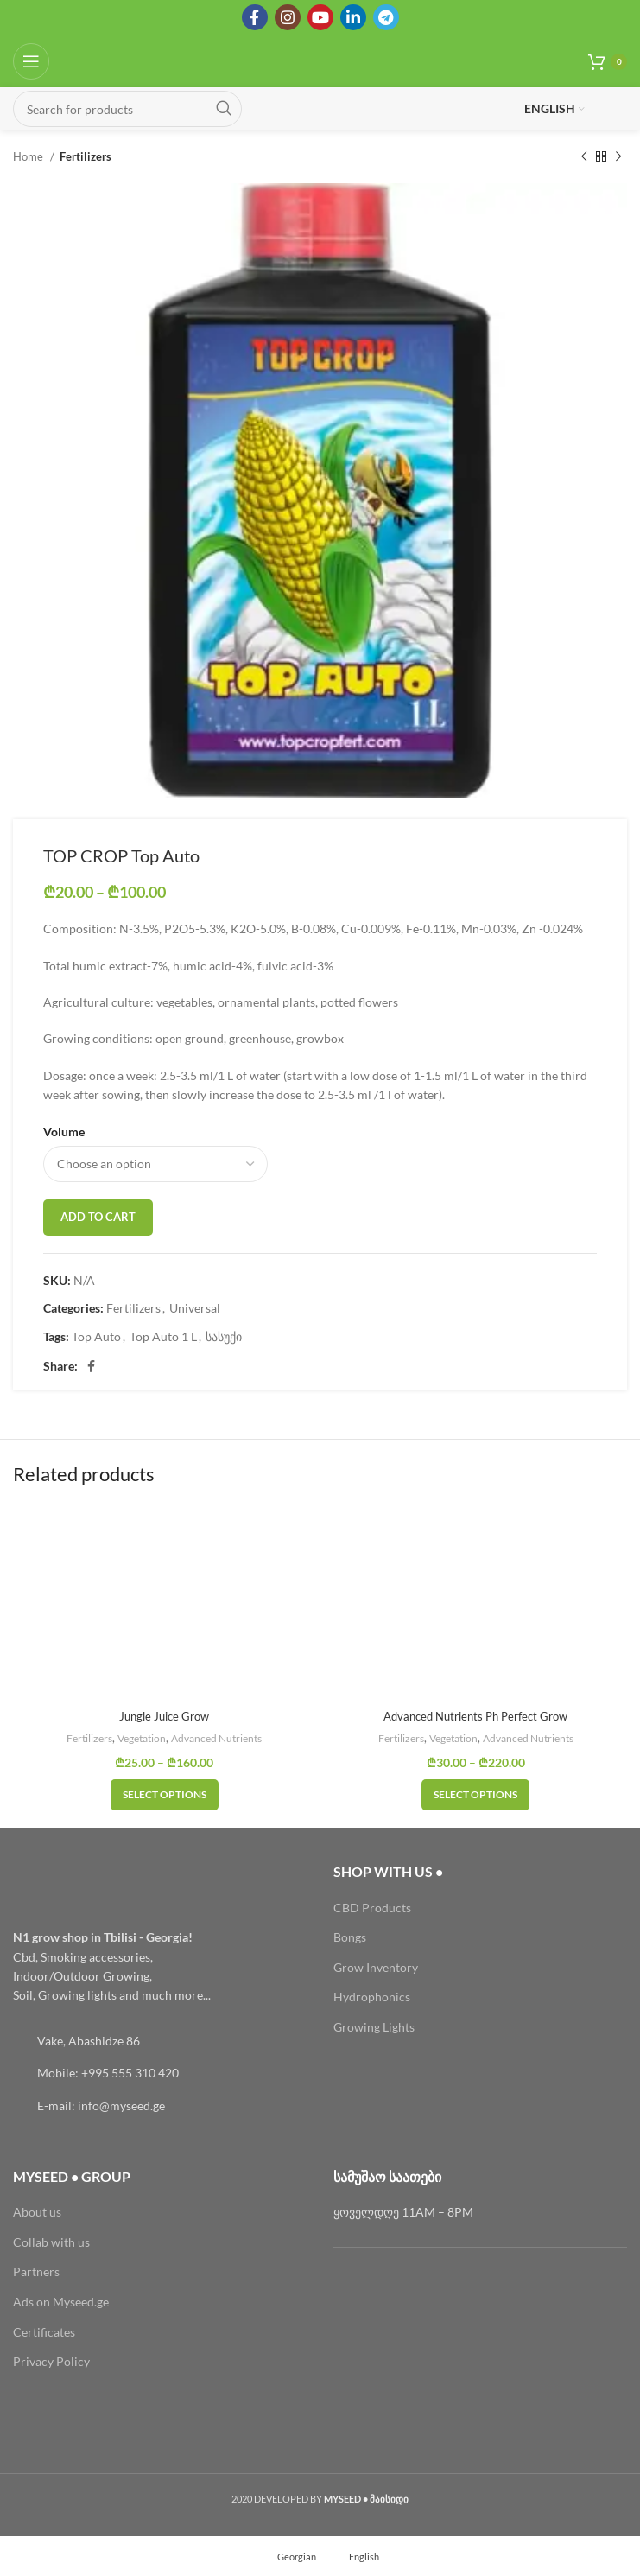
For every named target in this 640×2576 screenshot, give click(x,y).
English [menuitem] (364, 2556)
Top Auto (96, 1336)
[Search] (127, 109)
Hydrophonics (371, 1996)
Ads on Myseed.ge (61, 2301)
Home (29, 156)
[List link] (160, 2041)
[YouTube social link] (320, 17)
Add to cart (98, 1217)
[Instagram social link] (288, 17)
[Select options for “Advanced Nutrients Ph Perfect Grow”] (475, 1794)
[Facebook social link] (255, 17)
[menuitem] (289, 2556)
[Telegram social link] (386, 17)
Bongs (349, 1937)
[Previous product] (583, 157)
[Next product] (618, 157)
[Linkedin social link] (353, 17)
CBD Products (372, 1907)
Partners (36, 2271)
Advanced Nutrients (221, 1738)
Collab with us (51, 2242)
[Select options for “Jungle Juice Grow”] (165, 1794)
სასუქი (224, 1336)
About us (37, 2211)
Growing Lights (374, 2026)
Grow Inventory (375, 1967)
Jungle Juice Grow (164, 1715)
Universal (194, 1308)
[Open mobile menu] (31, 61)
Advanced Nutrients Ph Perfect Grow (476, 1715)
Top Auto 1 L (163, 1336)
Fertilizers (85, 156)
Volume (64, 1131)
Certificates (44, 2332)
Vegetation (139, 1738)
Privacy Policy (51, 2361)
